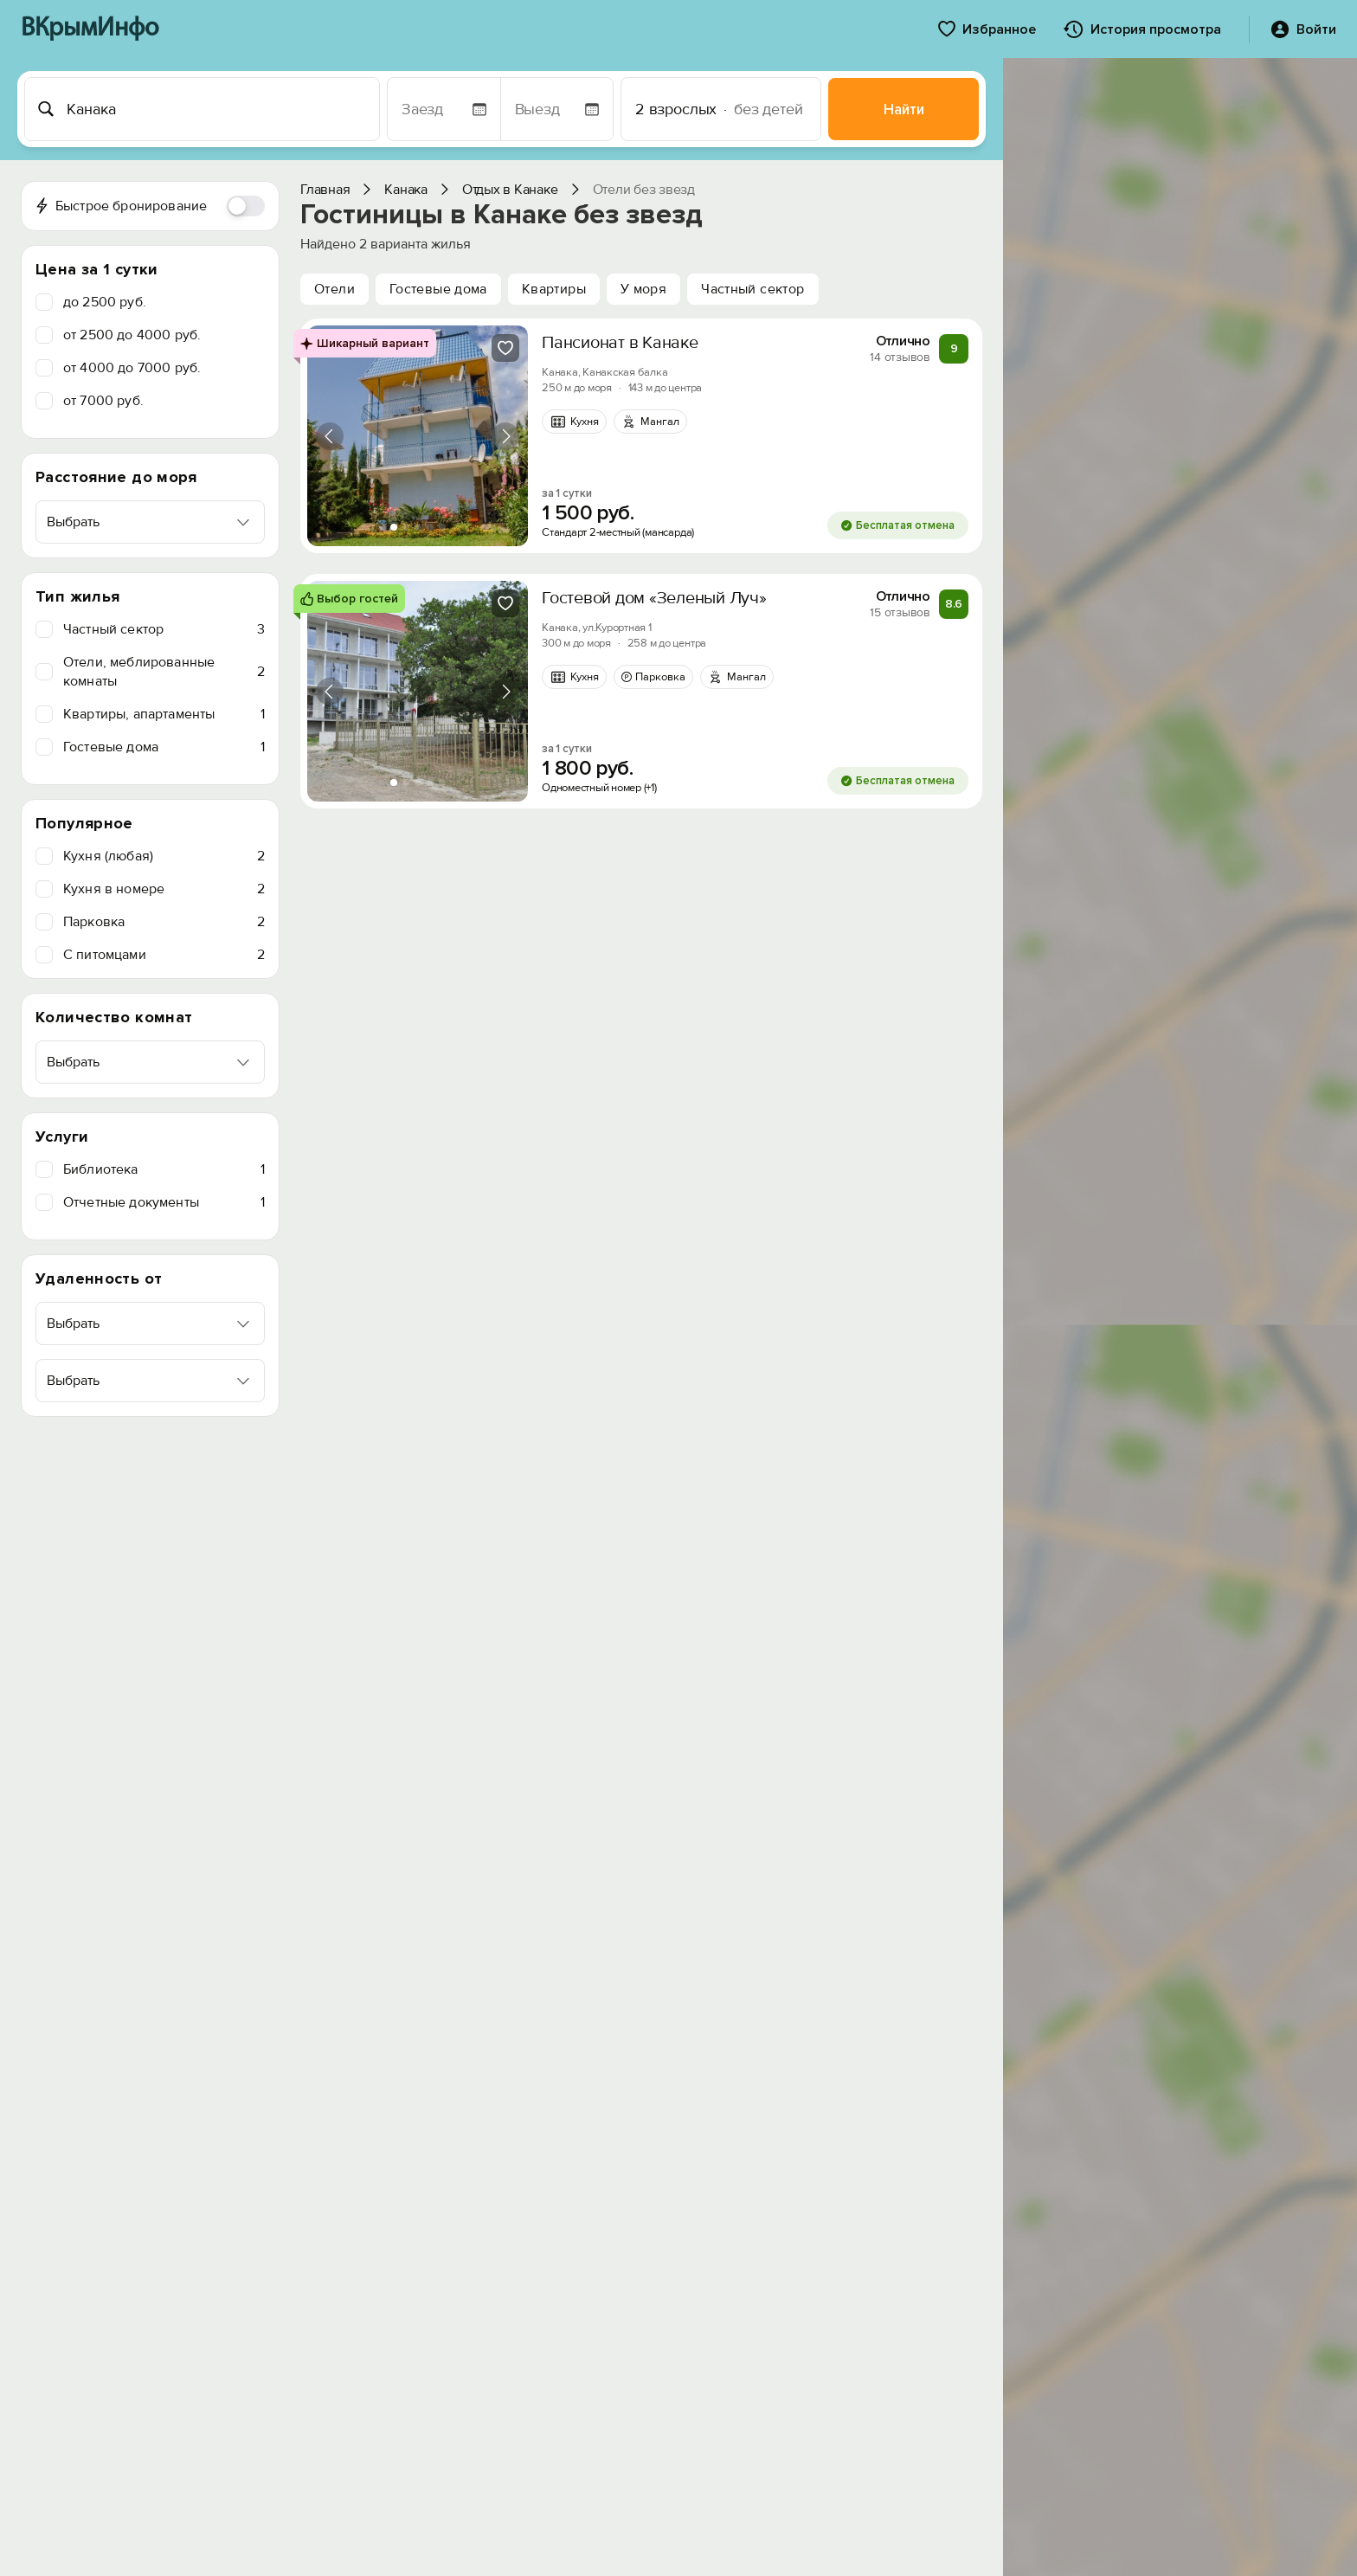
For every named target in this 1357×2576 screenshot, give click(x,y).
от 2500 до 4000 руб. (132, 335)
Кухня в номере (164, 888)
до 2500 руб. (104, 302)
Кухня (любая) (164, 856)
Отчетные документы (164, 1202)
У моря (643, 289)
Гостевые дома (164, 747)
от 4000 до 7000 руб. (132, 368)
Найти (904, 109)
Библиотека (164, 1169)
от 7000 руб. (103, 400)
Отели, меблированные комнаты (164, 672)
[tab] (394, 527)
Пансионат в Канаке (620, 342)
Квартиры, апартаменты (164, 714)
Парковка (164, 921)
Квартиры (554, 289)
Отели (334, 289)
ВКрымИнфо (89, 29)
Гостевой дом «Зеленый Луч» (654, 598)
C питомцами (164, 954)
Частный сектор (164, 629)
